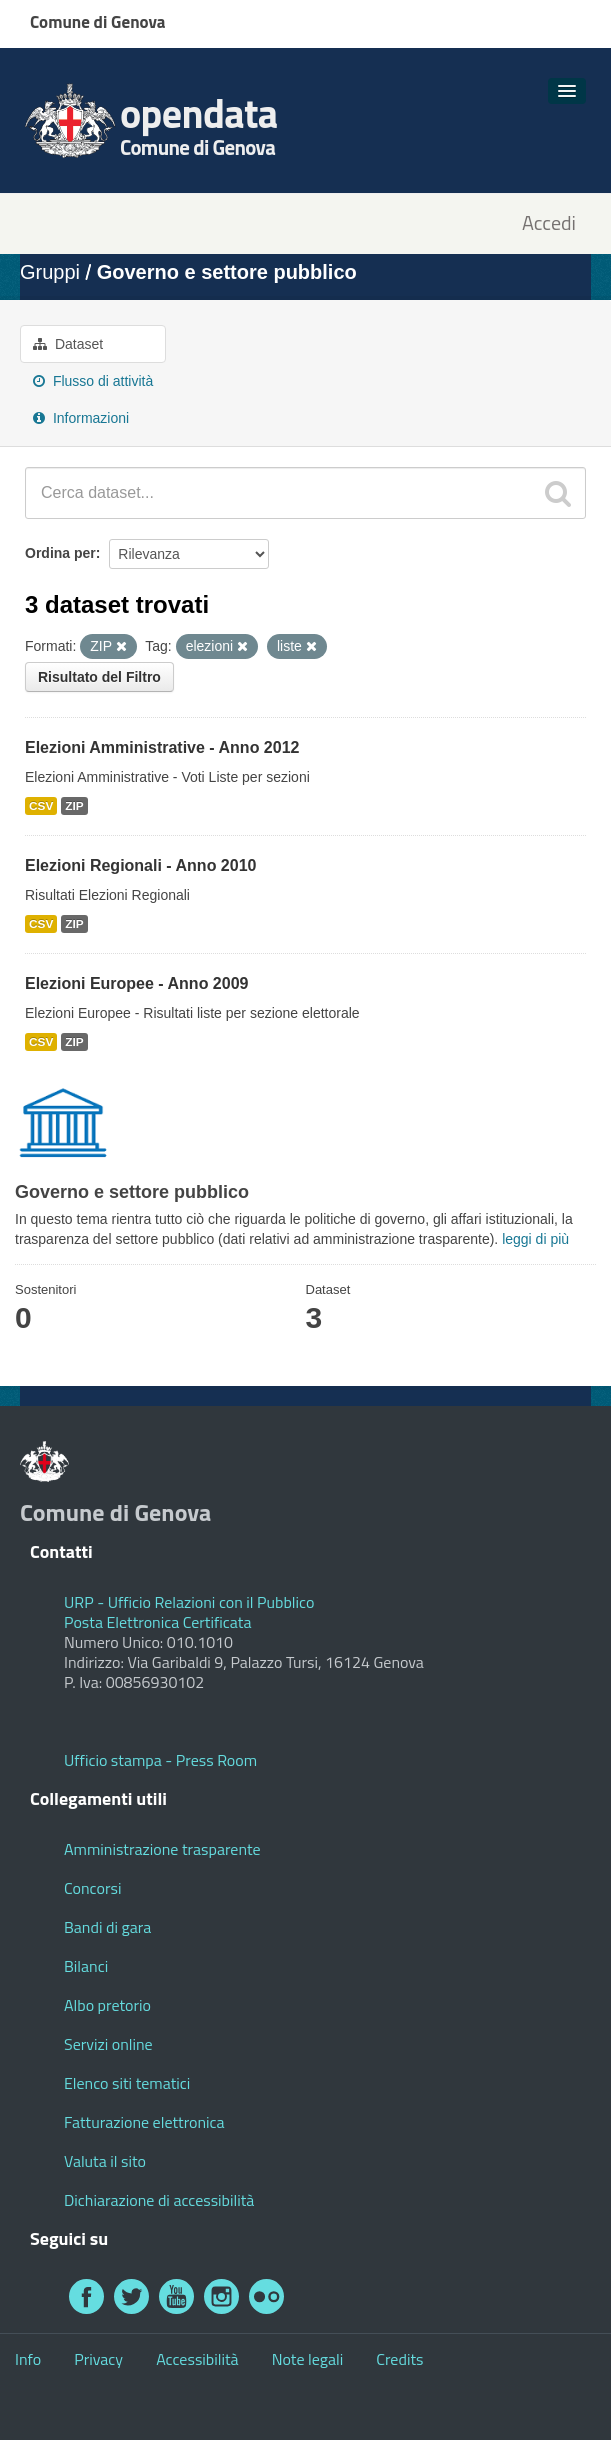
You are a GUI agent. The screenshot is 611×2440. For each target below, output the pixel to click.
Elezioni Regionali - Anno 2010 (140, 865)
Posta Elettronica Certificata (157, 1622)
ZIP (74, 806)
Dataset (68, 344)
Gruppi (50, 272)
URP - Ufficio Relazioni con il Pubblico (189, 1602)
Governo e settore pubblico (227, 272)
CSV (41, 806)
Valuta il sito (105, 2161)
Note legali (308, 2359)
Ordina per (60, 553)
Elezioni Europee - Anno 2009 (136, 983)
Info (28, 2359)
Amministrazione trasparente (162, 1849)
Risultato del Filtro (99, 677)
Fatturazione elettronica (144, 2122)
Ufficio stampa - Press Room (160, 1760)
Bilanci (86, 1966)
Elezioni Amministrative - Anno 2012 (162, 747)
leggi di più (535, 1239)
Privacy (98, 2359)
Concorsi (92, 1888)
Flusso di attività (93, 381)
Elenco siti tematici (127, 2083)
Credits (399, 2359)
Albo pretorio (107, 2005)
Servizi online (108, 2044)
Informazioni (81, 418)
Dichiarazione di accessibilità (159, 2200)
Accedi (549, 223)
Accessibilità (197, 2359)
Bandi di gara (107, 1927)
